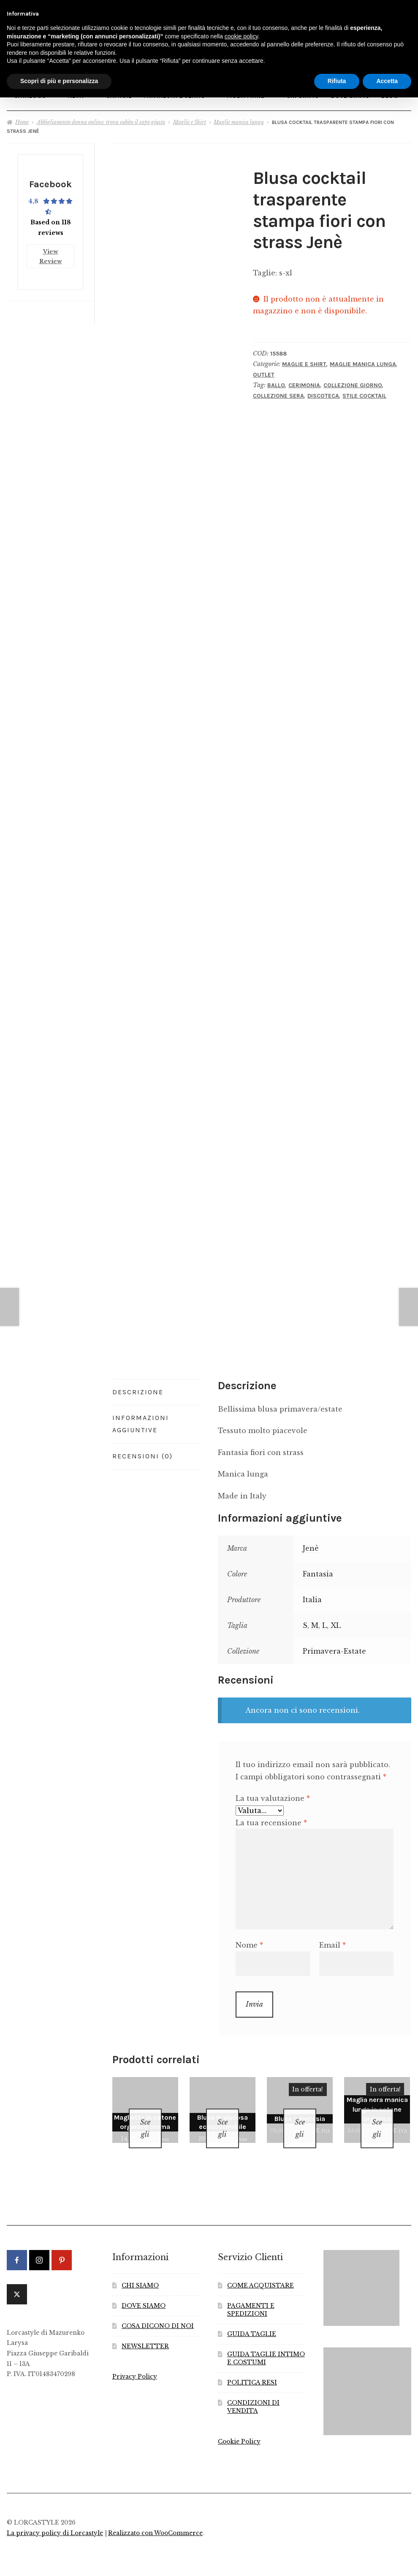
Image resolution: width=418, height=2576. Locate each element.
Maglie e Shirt (189, 118)
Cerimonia (304, 381)
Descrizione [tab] (137, 1388)
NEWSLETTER (145, 2331)
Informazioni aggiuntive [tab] (140, 1420)
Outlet (263, 371)
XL (336, 1621)
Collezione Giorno (352, 381)
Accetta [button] (387, 81)
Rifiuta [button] (337, 81)
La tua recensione (271, 1818)
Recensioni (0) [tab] (142, 1452)
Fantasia (318, 1570)
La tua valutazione (273, 1794)
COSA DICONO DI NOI (158, 2311)
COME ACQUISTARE (260, 2270)
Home (22, 118)
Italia (312, 1595)
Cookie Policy (239, 2426)
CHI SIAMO (140, 2270)
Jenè (311, 1544)
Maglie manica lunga (239, 118)
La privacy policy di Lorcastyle (55, 2518)
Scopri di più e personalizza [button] (59, 81)
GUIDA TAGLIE (251, 2319)
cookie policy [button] (241, 36)
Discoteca (323, 392)
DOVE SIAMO (144, 2291)
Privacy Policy (134, 2361)
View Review (50, 250)
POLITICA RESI (252, 2367)
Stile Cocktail (364, 392)
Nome (249, 1941)
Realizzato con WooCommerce (155, 2518)
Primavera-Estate (334, 1647)
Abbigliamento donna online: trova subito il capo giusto (101, 118)
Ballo (276, 381)
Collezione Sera (278, 392)
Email (332, 1941)
